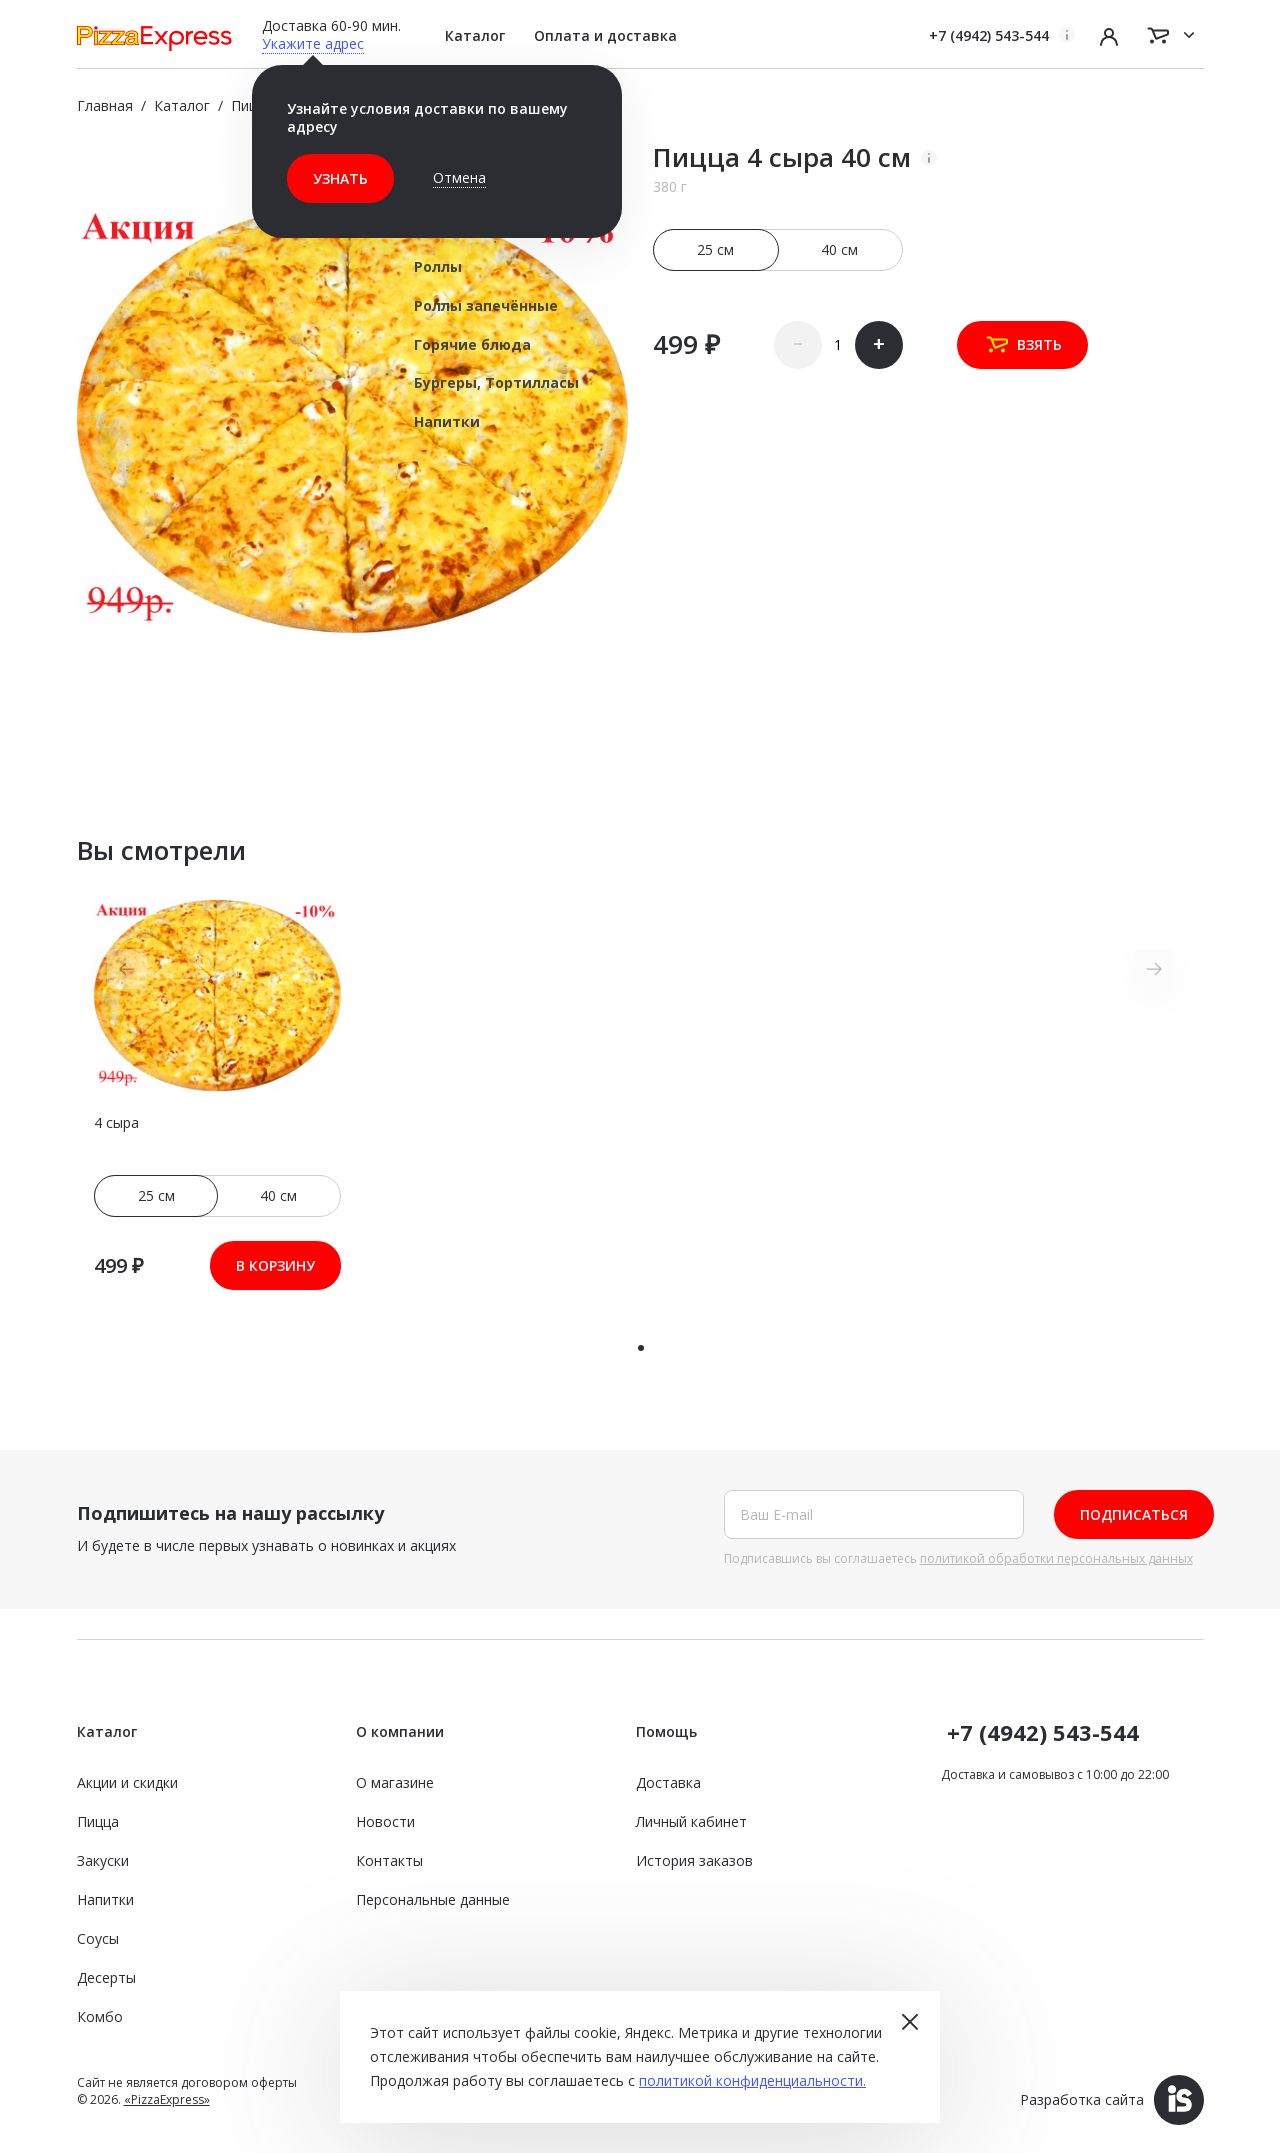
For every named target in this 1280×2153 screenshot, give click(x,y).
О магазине (395, 1782)
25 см (716, 250)
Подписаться (1134, 1514)
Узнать (340, 178)
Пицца (98, 1821)
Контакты (389, 1860)
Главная (105, 105)
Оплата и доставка (605, 35)
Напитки (105, 1899)
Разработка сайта (1112, 2099)
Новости (385, 1821)
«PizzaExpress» (167, 2099)
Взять (1022, 345)
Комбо (100, 2016)
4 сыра (116, 1122)
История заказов (694, 1860)
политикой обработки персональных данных (1056, 1558)
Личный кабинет (691, 1821)
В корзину (275, 1265)
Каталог (475, 35)
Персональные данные (433, 1899)
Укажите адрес (313, 43)
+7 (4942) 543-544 (989, 35)
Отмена (459, 177)
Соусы (98, 1938)
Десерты (106, 1977)
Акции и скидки (127, 1782)
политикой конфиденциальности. (752, 2080)
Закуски (103, 1860)
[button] (641, 1348)
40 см (840, 250)
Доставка (668, 1782)
